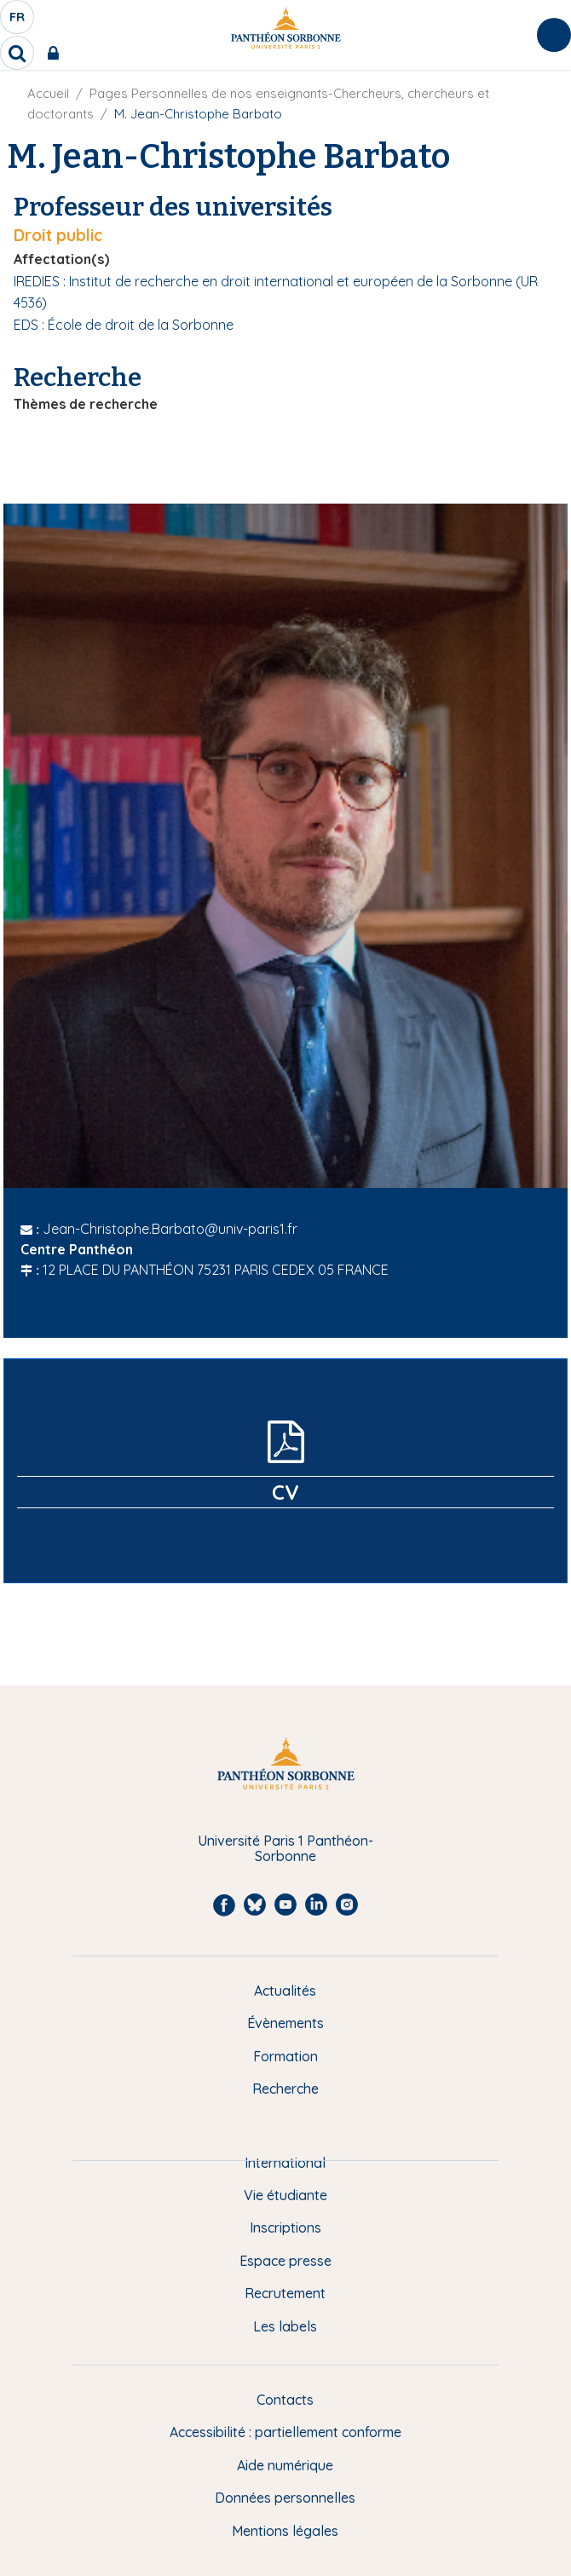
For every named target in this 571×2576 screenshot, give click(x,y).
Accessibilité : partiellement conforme (285, 2432)
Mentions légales (285, 2531)
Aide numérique (285, 2465)
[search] (17, 53)
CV (285, 1492)
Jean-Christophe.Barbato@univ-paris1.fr (170, 1228)
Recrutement (285, 2293)
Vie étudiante (285, 2195)
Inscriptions (285, 2227)
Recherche (285, 2088)
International (285, 2162)
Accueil (48, 93)
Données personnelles (285, 2497)
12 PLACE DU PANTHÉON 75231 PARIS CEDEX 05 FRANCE (216, 1269)
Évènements (285, 2023)
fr (17, 21)
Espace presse (285, 2260)
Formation (285, 2056)
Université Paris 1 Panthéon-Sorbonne (285, 1848)
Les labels (285, 2326)
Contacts (285, 2399)
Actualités (285, 1990)
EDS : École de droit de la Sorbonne (124, 324)
